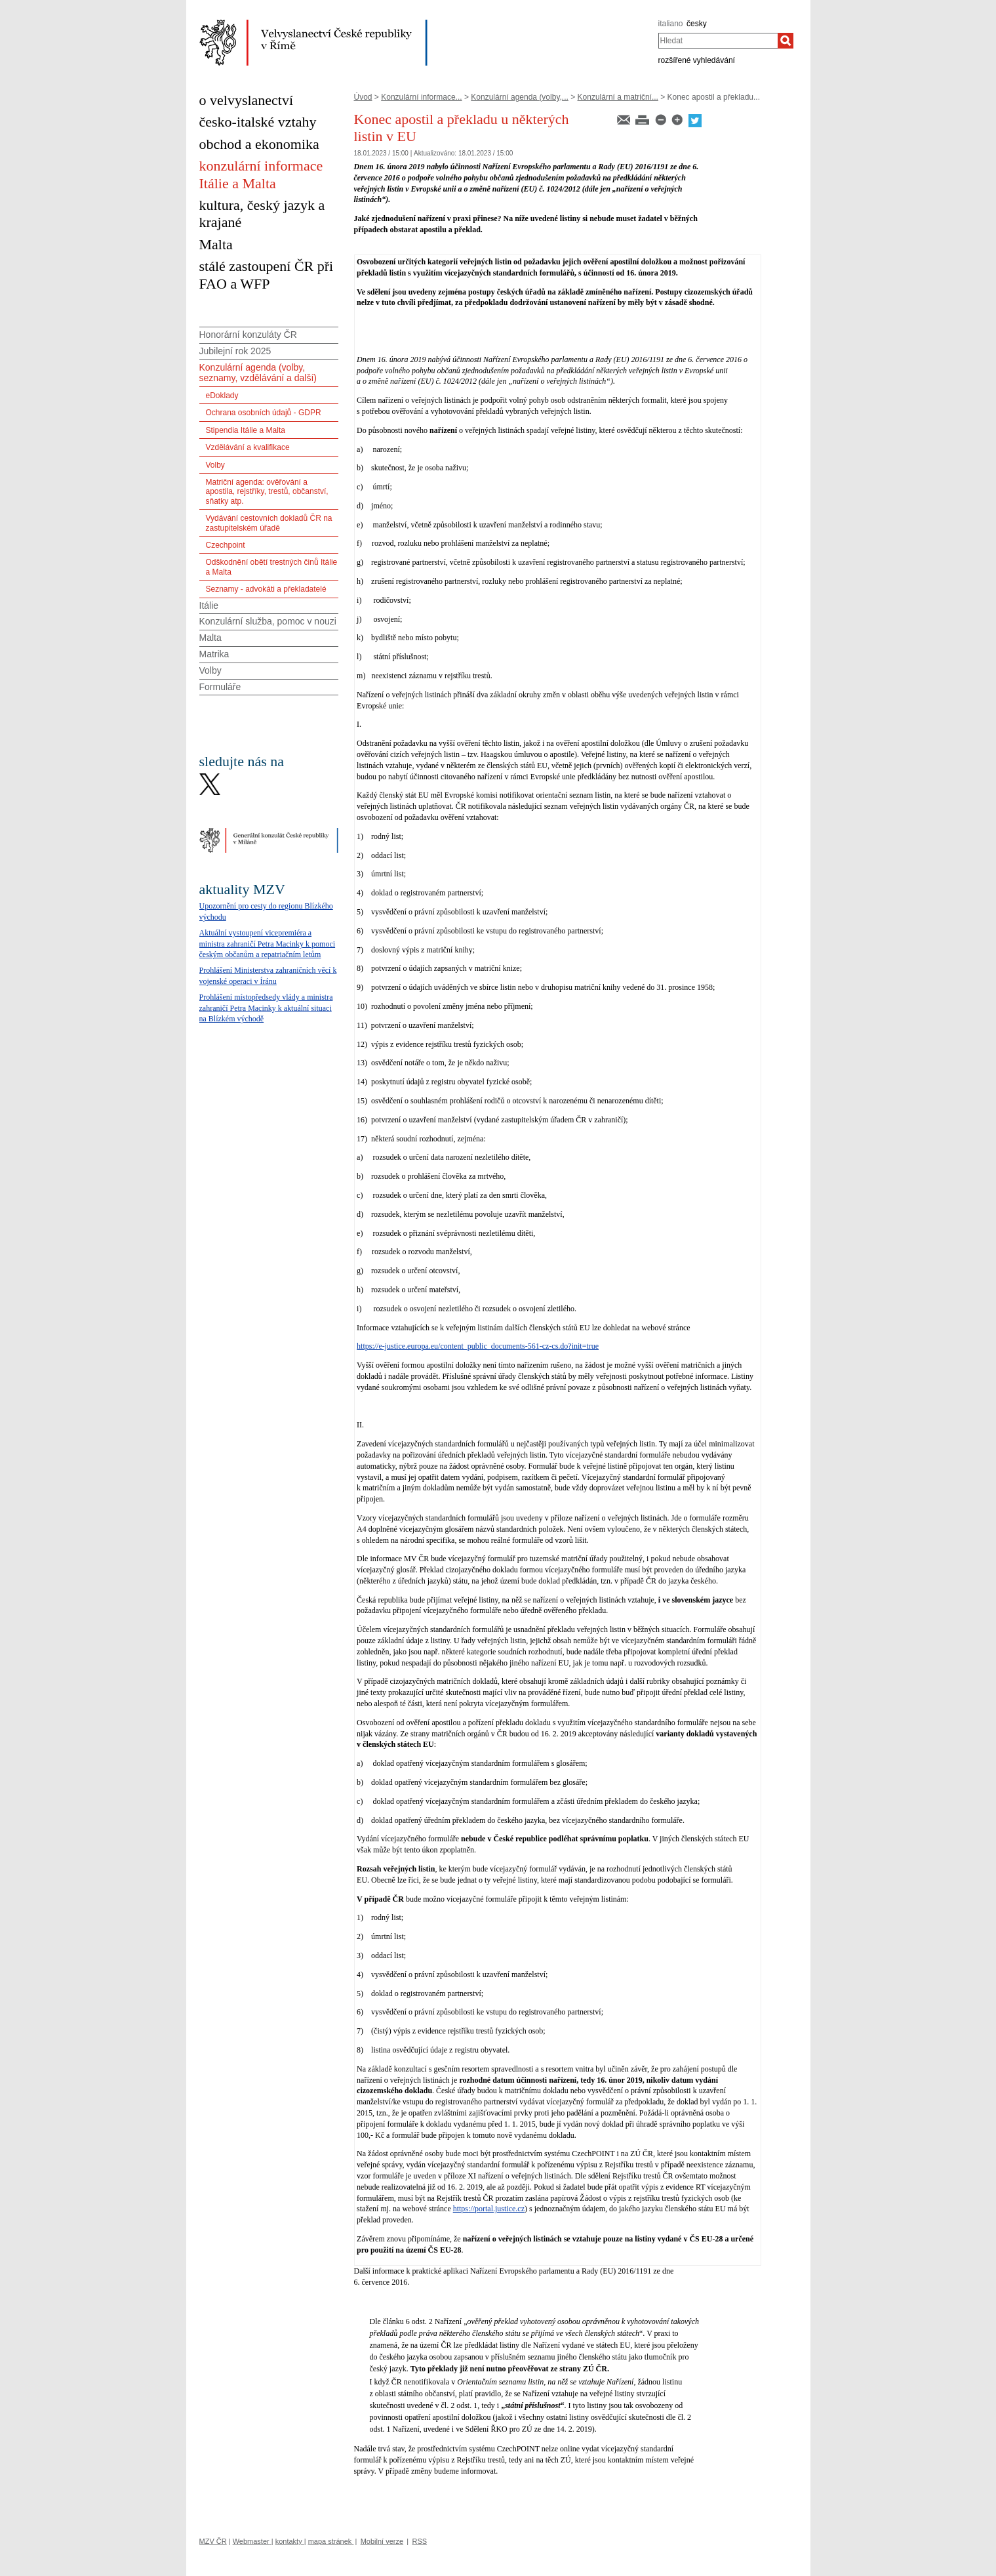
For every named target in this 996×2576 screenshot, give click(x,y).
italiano (670, 23)
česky (697, 23)
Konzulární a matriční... (618, 97)
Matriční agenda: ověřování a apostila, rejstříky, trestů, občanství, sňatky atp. (267, 492)
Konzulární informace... (421, 97)
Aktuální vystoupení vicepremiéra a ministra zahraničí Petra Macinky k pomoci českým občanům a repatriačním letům (267, 944)
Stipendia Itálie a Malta (245, 430)
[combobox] (718, 41)
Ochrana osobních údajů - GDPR (263, 412)
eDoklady (222, 395)
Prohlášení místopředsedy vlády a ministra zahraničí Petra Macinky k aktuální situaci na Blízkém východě (266, 1008)
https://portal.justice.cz (489, 2208)
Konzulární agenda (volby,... (519, 97)
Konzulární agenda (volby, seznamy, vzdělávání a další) (258, 373)
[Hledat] (785, 41)
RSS (419, 2541)
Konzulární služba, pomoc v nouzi (267, 621)
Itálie (209, 605)
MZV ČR (213, 2541)
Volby (215, 465)
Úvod (363, 97)
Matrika (214, 654)
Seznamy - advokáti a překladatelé (266, 589)
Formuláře (220, 687)
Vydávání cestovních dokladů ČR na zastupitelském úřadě (269, 523)
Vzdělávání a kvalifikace (248, 447)
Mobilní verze (382, 2541)
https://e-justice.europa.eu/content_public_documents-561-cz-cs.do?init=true (478, 1346)
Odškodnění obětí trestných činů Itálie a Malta (272, 567)
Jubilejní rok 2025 (235, 351)
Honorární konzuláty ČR (248, 334)
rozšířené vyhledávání (696, 60)
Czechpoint (225, 545)
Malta (210, 637)
